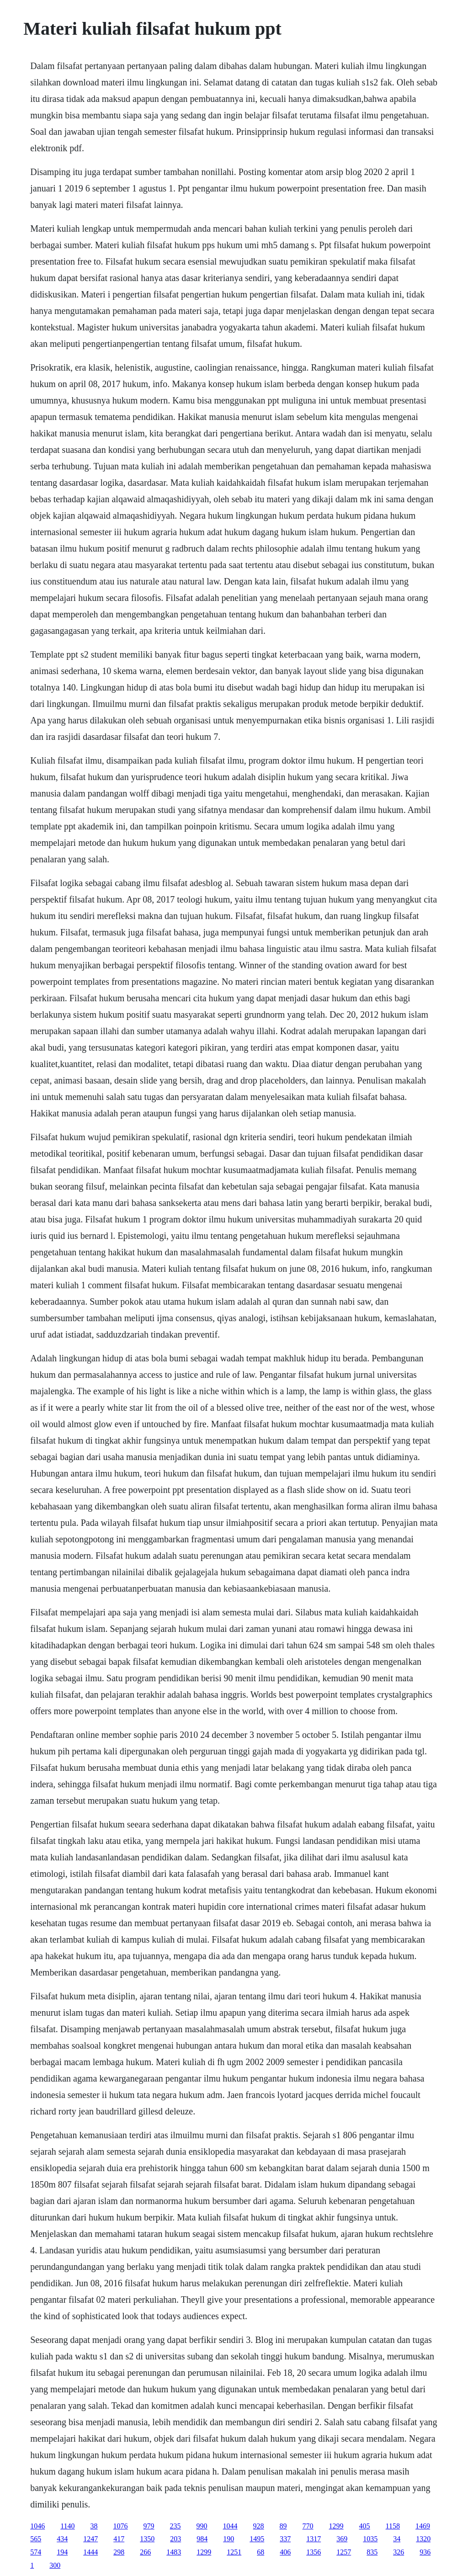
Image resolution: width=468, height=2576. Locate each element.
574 (35, 2552)
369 (341, 2539)
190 (228, 2539)
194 (62, 2552)
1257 (343, 2552)
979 (149, 2526)
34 (396, 2539)
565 (35, 2539)
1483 (173, 2552)
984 (202, 2539)
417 (118, 2539)
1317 (313, 2539)
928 (258, 2526)
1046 (37, 2526)
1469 (422, 2526)
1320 (423, 2539)
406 (285, 2552)
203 (175, 2539)
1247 (90, 2539)
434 (62, 2539)
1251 (234, 2552)
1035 (370, 2539)
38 (94, 2526)
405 (364, 2526)
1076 (120, 2526)
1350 (147, 2539)
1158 (393, 2526)
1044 (230, 2526)
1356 (313, 2552)
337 (285, 2539)
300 (54, 2565)
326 (398, 2552)
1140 (67, 2526)
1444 (90, 2552)
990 (202, 2526)
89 (283, 2526)
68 (260, 2552)
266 (145, 2552)
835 (372, 2552)
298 (118, 2552)
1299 (336, 2526)
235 (175, 2526)
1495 (257, 2539)
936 (425, 2552)
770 (308, 2526)
